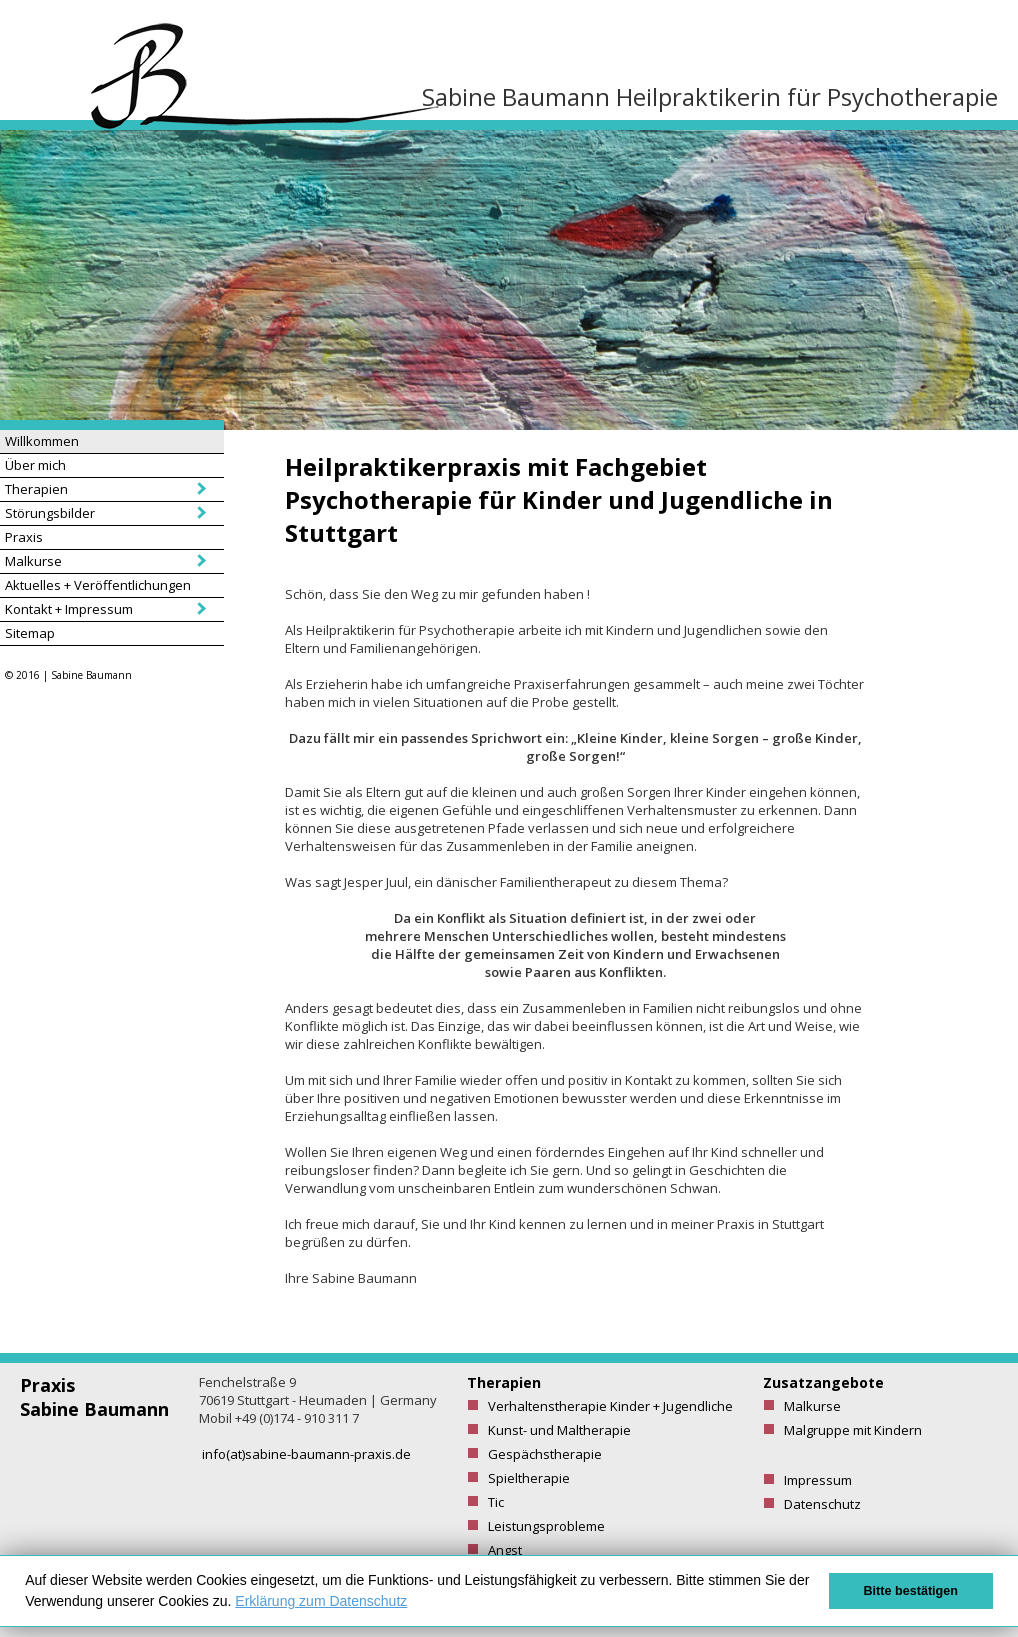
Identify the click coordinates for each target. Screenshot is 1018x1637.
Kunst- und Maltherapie (559, 1430)
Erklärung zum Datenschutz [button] (321, 1601)
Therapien (36, 489)
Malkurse (33, 561)
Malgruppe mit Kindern (853, 1430)
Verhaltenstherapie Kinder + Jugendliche (610, 1406)
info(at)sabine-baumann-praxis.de (306, 1454)
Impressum (818, 1480)
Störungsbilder (50, 513)
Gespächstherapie (545, 1454)
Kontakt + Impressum (69, 609)
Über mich (35, 465)
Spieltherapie (529, 1478)
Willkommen (42, 441)
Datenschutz (822, 1504)
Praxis (24, 537)
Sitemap (30, 633)
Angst (505, 1550)
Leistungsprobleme (546, 1526)
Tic (496, 1502)
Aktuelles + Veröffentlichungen (98, 585)
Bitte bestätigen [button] (911, 1591)
